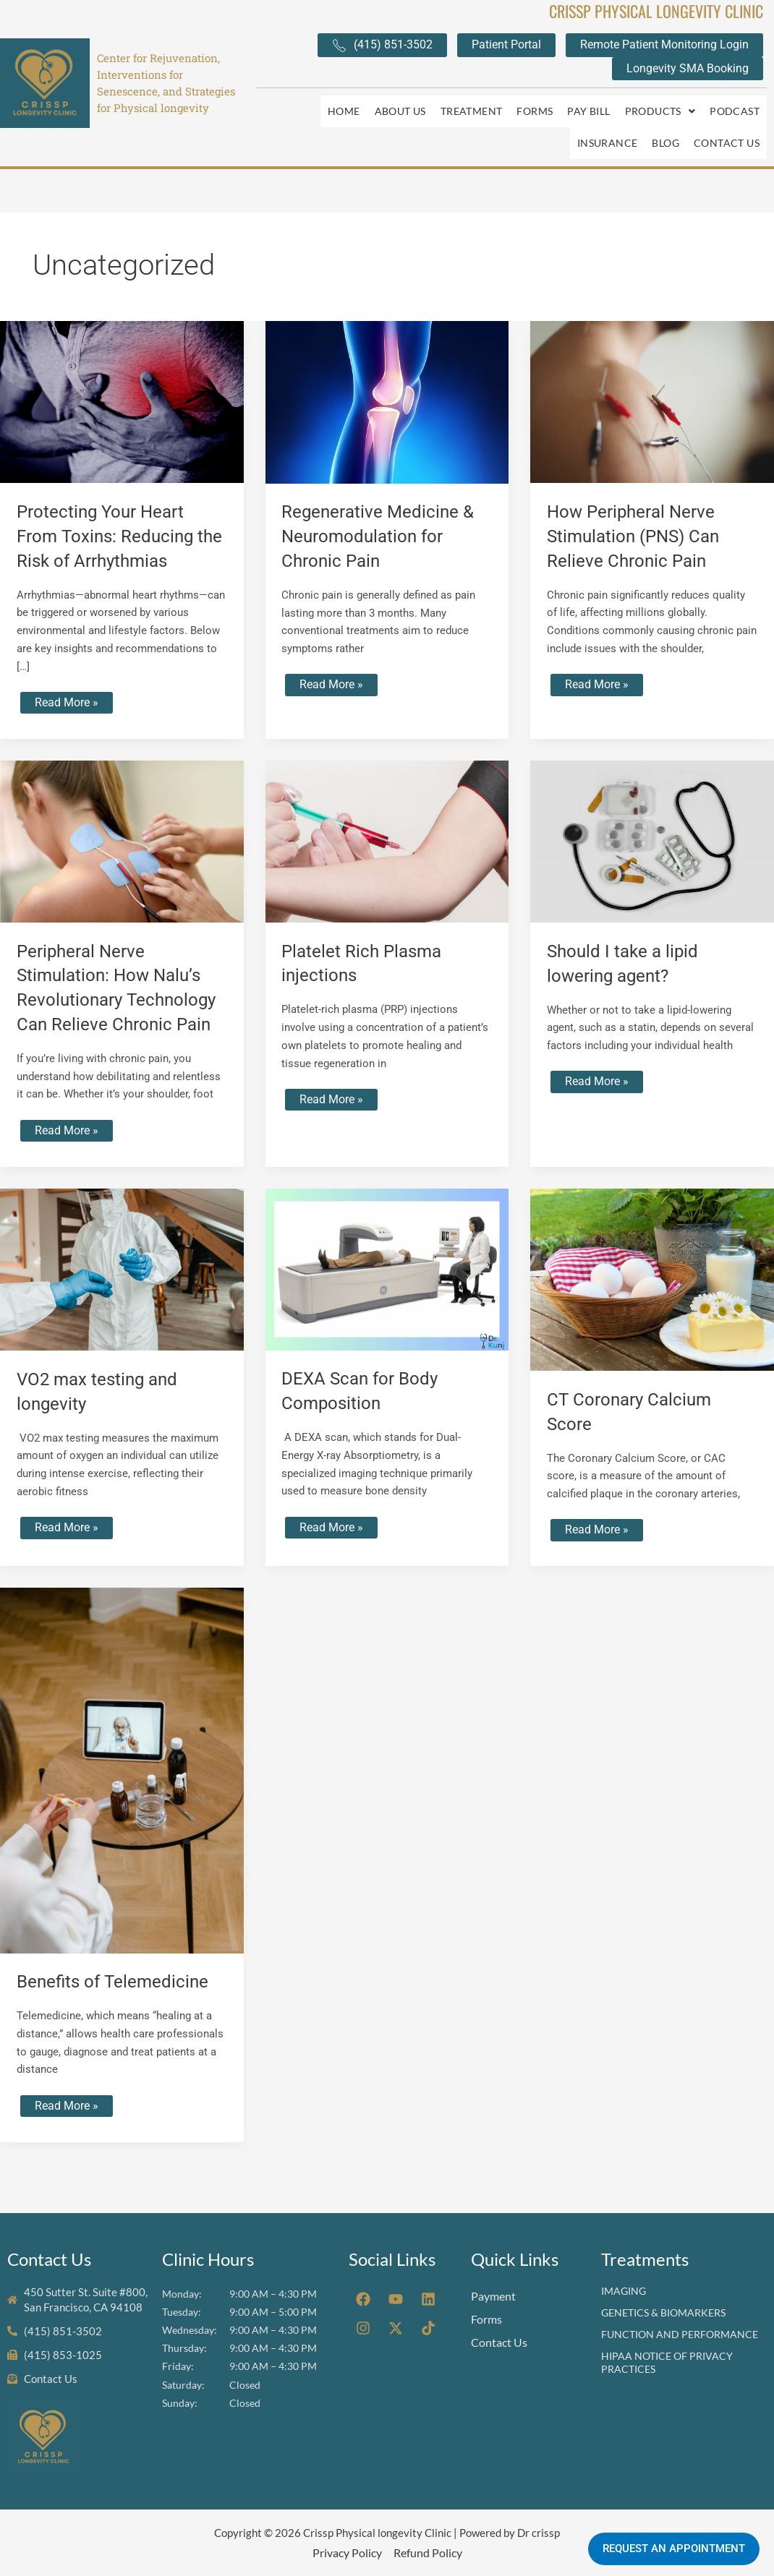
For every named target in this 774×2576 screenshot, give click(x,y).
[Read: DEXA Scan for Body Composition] (387, 1267)
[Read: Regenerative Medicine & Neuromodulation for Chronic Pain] (387, 373)
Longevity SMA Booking (687, 68)
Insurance (607, 121)
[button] (660, 104)
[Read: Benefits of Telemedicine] (122, 1769)
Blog (665, 121)
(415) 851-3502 (382, 45)
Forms (534, 104)
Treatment (472, 104)
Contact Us (727, 121)
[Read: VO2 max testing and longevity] (122, 1267)
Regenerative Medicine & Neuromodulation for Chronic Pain (384, 506)
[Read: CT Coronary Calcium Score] (652, 1277)
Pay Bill (588, 104)
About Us (400, 104)
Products (660, 104)
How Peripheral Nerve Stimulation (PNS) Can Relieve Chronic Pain (639, 506)
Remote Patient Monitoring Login (664, 44)
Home (344, 104)
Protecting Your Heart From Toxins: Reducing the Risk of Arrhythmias (113, 506)
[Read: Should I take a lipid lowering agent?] (652, 813)
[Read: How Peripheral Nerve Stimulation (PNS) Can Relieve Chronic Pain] (652, 372)
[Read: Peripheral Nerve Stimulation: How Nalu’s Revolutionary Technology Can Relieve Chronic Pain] (122, 813)
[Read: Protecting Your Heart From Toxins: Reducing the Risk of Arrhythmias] (122, 372)
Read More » (66, 672)
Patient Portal (506, 44)
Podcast (735, 104)
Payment (493, 2294)
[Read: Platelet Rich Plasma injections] (387, 813)
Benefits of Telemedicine (119, 1982)
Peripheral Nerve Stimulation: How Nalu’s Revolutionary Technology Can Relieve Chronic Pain (116, 972)
